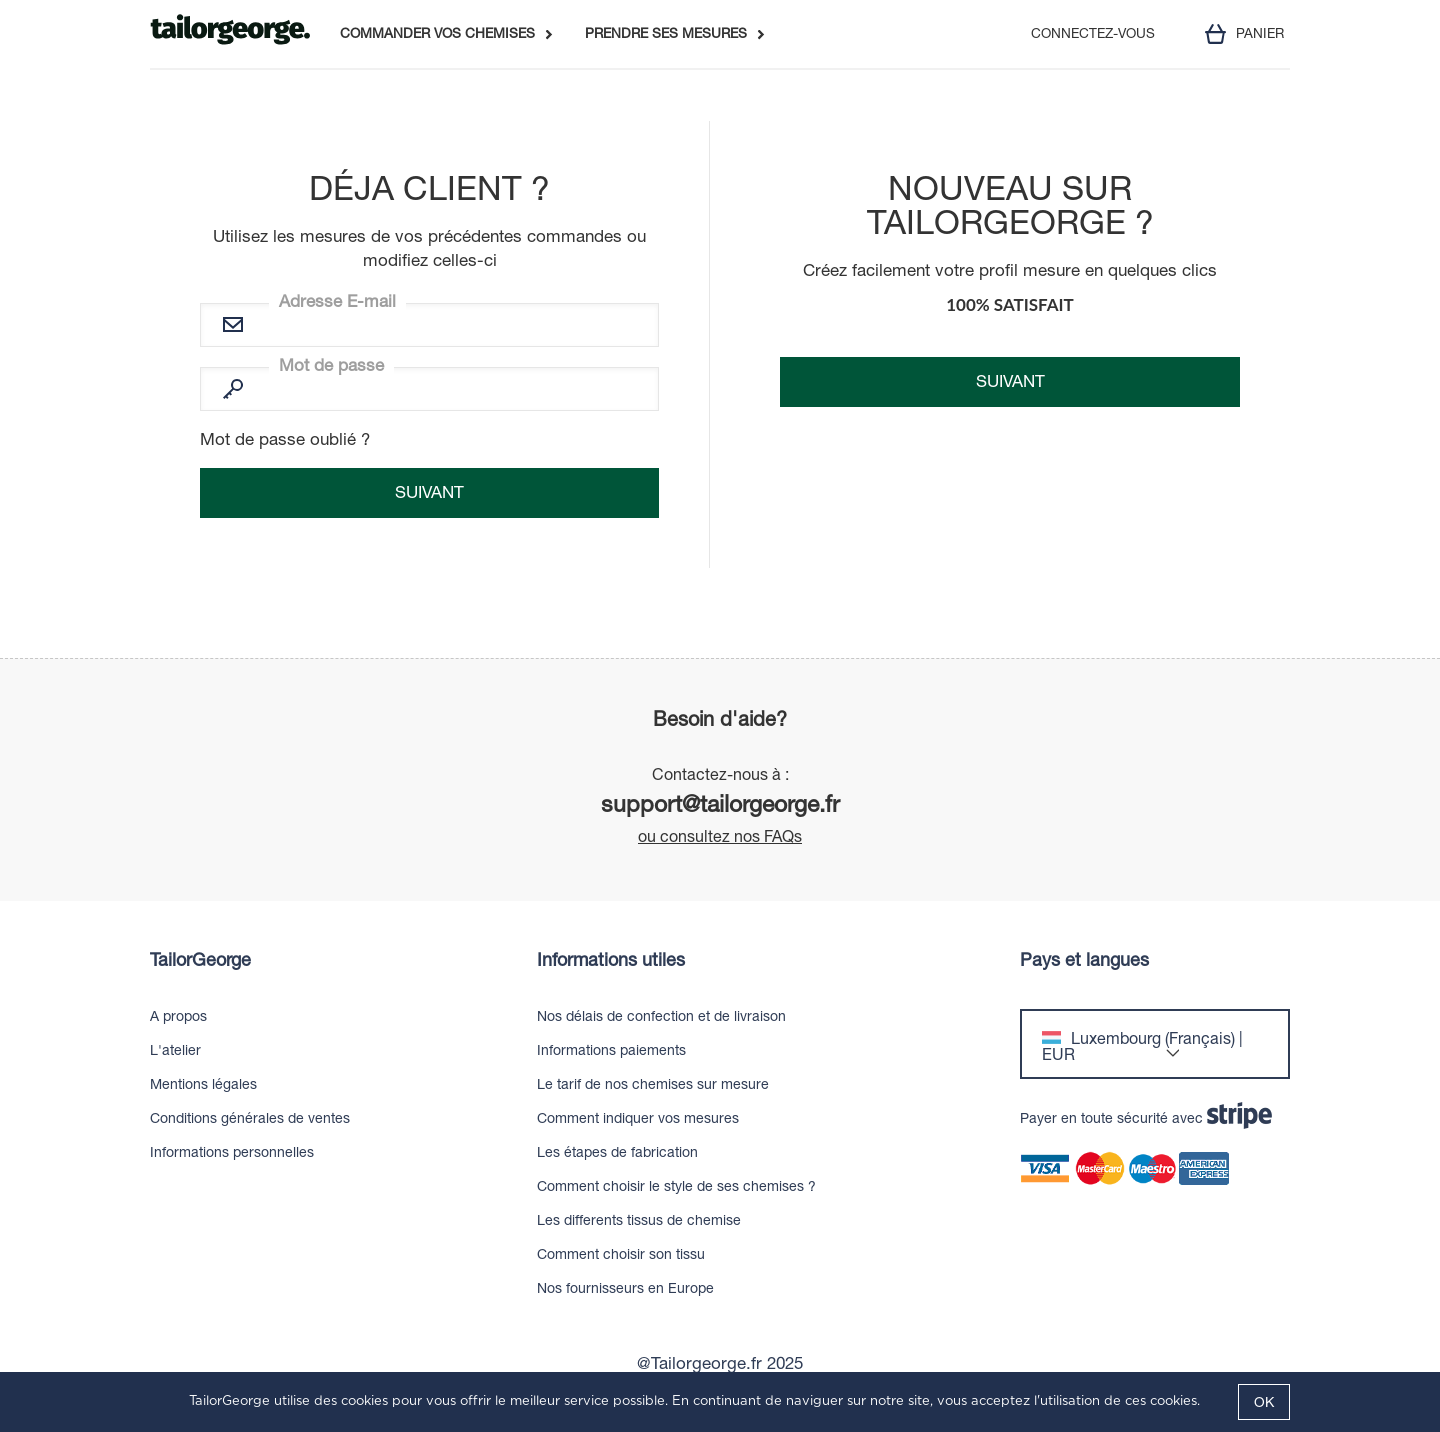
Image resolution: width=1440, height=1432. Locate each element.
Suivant (1010, 381)
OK (1264, 1402)
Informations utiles (611, 960)
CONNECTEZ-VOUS (1093, 34)
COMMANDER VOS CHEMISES (437, 34)
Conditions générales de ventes (250, 1118)
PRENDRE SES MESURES (666, 34)
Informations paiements (611, 1050)
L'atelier (175, 1050)
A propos (178, 1016)
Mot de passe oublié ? (285, 439)
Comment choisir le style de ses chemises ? (676, 1186)
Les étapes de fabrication (617, 1152)
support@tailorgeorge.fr (720, 803)
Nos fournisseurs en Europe (625, 1288)
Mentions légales (203, 1084)
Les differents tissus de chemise (639, 1220)
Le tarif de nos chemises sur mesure (653, 1084)
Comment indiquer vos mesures (638, 1118)
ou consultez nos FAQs (720, 836)
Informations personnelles (232, 1152)
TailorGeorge (200, 960)
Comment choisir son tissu (621, 1254)
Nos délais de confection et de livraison (661, 1016)
